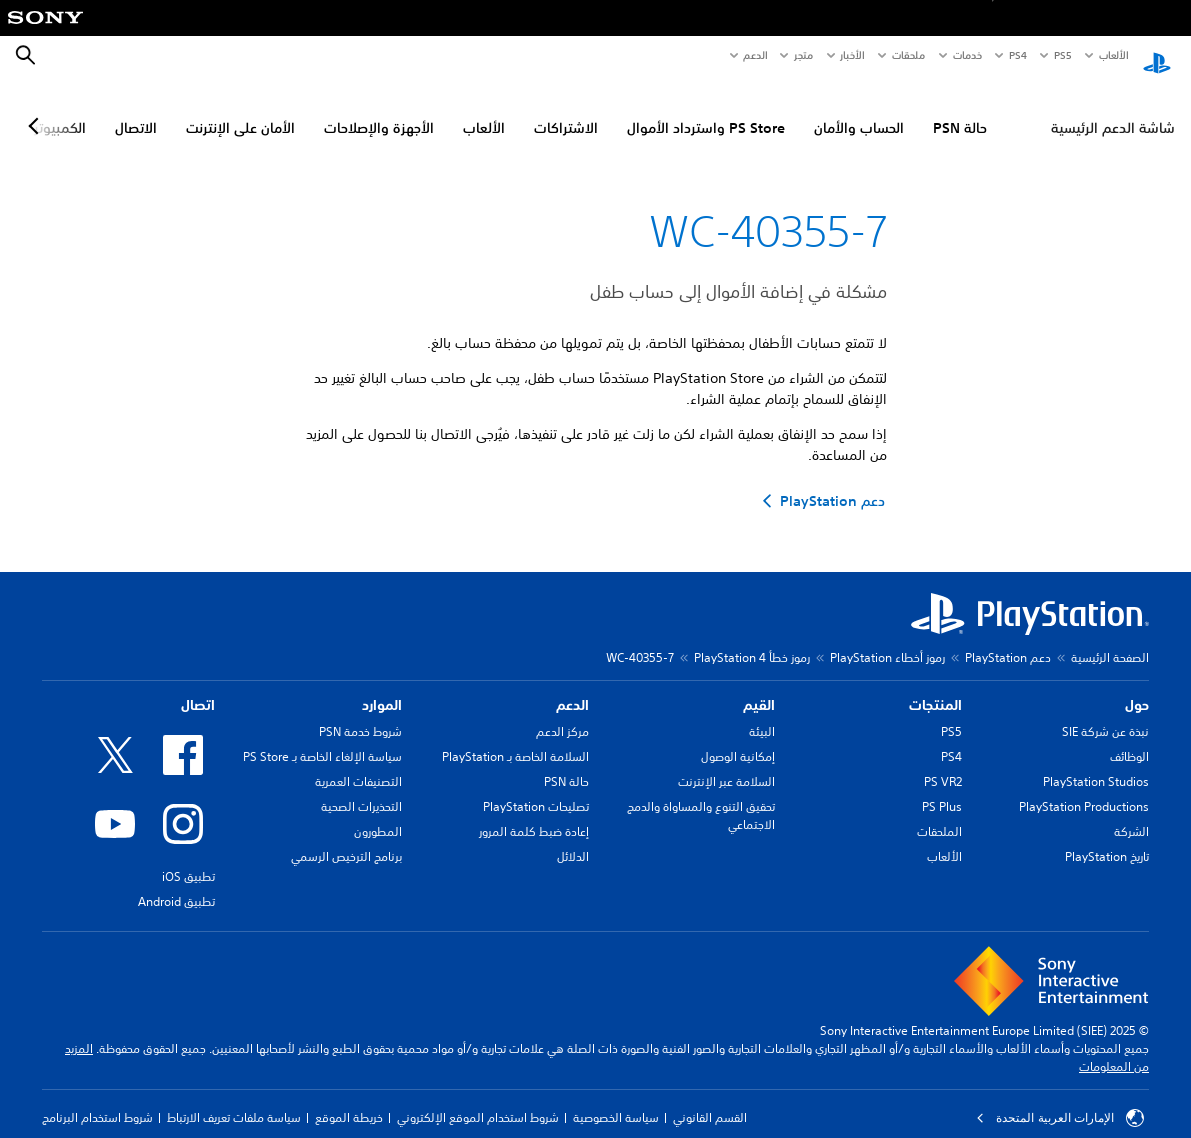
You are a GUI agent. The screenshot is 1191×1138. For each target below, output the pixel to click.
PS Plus (942, 788)
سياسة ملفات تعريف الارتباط (234, 1099)
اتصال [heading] (198, 687)
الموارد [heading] (382, 687)
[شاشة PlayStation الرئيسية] (1157, 56)
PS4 (1018, 55)
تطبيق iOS (188, 858)
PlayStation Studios (1096, 763)
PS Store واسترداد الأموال (706, 111)
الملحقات (939, 813)
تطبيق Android (176, 883)
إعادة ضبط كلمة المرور (534, 813)
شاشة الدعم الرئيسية (1113, 111)
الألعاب (1112, 55)
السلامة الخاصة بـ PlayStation (515, 738)
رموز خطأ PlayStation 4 (752, 639)
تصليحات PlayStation (536, 788)
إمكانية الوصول (738, 738)
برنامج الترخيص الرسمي (346, 838)
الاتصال (136, 111)
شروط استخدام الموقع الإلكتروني (478, 1099)
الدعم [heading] (572, 687)
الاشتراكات (566, 111)
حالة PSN (960, 111)
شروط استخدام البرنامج (97, 1099)
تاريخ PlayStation (1107, 838)
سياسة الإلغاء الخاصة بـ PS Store (322, 738)
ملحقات (908, 55)
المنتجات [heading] (935, 687)
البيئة (762, 713)
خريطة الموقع (349, 1099)
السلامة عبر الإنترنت (726, 763)
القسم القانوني (710, 1099)
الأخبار (852, 55)
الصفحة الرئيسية (1110, 639)
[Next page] (37, 109)
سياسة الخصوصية (616, 1099)
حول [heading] (1137, 687)
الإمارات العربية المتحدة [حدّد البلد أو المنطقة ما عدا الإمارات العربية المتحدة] (1060, 1100)
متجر (803, 55)
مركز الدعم (562, 713)
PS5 (951, 713)
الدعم (755, 55)
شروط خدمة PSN (360, 713)
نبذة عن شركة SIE (1105, 713)
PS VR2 (943, 763)
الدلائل (573, 838)
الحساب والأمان (859, 111)
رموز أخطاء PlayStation (887, 639)
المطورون (378, 813)
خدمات (966, 55)
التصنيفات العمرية (358, 763)
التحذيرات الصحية (361, 788)
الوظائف (1129, 738)
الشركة (1131, 813)
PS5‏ (1061, 55)
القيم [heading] (759, 687)
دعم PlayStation (1008, 639)
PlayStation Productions (1084, 788)
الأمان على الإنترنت (240, 111)
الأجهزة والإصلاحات (379, 111)
